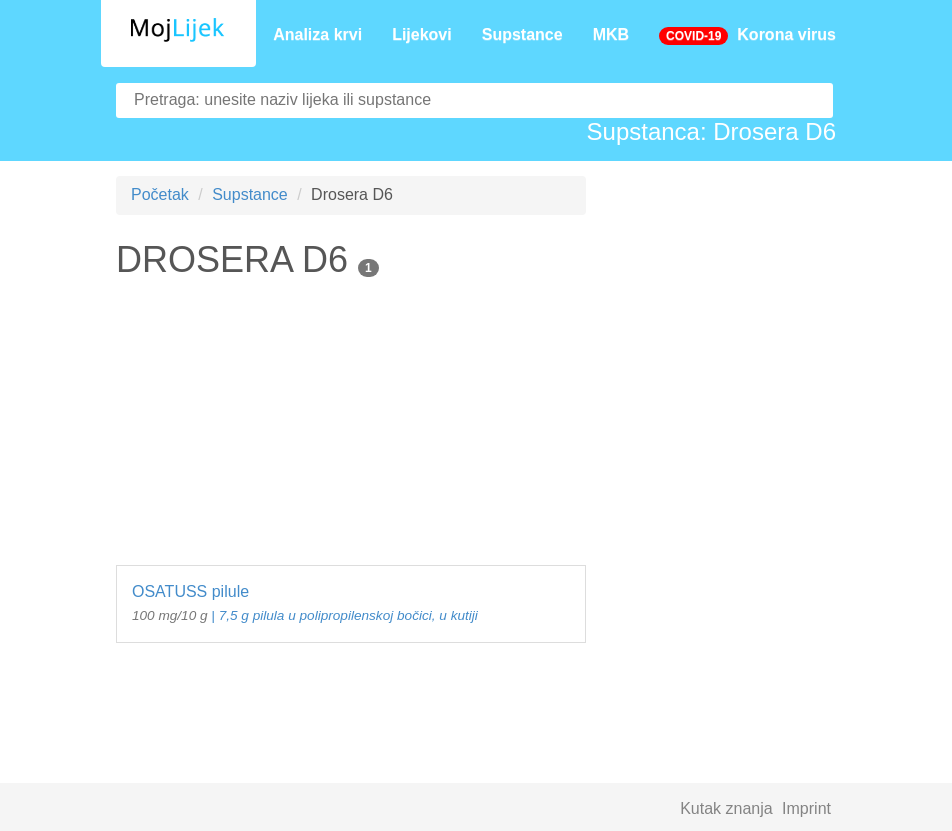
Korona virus (747, 35)
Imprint (806, 808)
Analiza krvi (317, 34)
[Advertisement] (351, 425)
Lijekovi (422, 34)
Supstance (522, 34)
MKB (611, 34)
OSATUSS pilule (351, 605)
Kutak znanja (726, 808)
